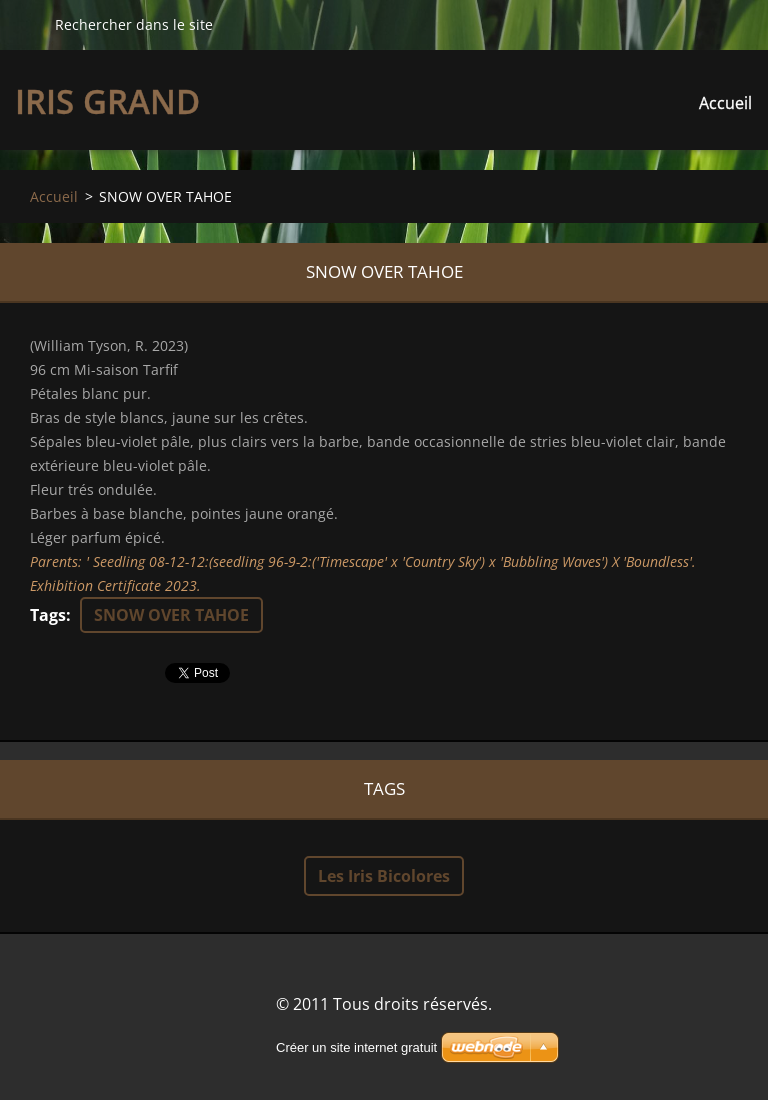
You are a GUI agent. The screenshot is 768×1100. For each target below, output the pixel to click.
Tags (48, 615)
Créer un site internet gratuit (356, 1047)
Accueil (725, 103)
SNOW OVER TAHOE (171, 615)
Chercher (27, 24)
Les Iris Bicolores (384, 876)
